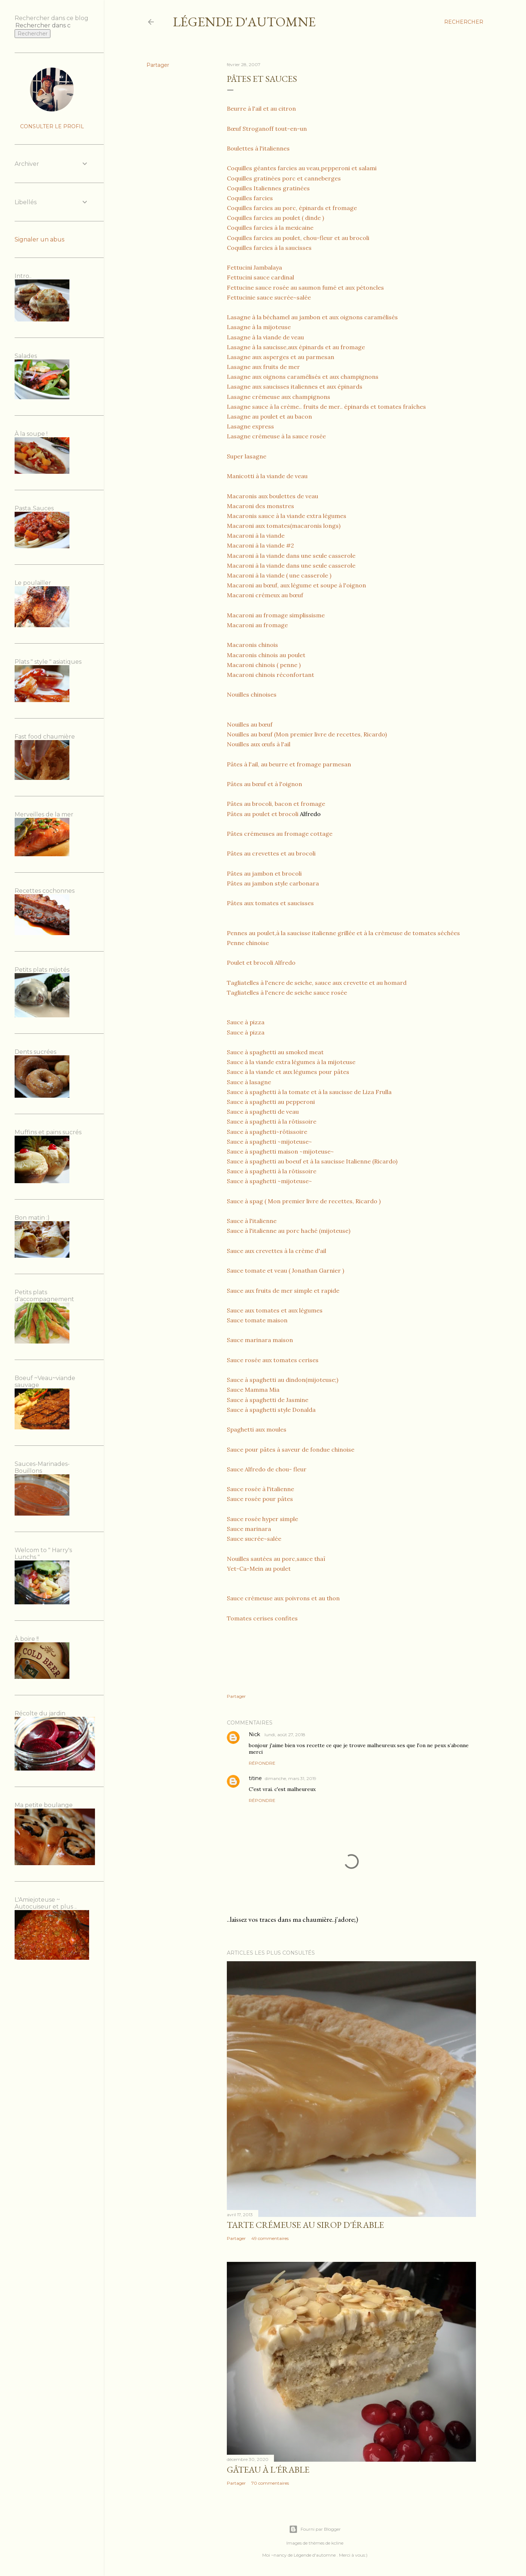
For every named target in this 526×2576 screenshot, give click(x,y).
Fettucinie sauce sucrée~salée (269, 297)
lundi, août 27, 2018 (284, 1734)
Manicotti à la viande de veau (267, 476)
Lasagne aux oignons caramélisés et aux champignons (302, 376)
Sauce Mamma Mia (253, 1389)
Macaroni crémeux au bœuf (265, 595)
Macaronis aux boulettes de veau (272, 496)
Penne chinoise (248, 942)
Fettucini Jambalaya (254, 267)
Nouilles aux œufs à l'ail (258, 744)
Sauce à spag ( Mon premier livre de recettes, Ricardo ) (304, 1201)
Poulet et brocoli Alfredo (261, 962)
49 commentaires (270, 2238)
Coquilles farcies (250, 198)
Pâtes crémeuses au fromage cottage (279, 833)
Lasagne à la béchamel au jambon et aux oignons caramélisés (312, 317)
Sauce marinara (249, 1528)
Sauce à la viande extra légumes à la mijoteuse (291, 1062)
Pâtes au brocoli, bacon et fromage (276, 803)
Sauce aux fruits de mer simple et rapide (283, 1290)
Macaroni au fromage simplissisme (276, 615)
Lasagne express (250, 426)
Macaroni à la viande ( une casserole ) (279, 575)
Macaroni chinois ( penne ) (264, 664)
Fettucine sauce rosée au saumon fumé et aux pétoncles (305, 287)
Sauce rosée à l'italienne (260, 1489)
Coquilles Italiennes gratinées (268, 188)
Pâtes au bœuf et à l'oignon (264, 784)
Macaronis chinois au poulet (266, 655)
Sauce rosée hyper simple (262, 1519)
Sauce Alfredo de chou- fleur (266, 1469)
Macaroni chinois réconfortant (271, 674)
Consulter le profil (52, 126)
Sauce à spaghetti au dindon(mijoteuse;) (282, 1379)
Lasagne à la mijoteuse (259, 327)
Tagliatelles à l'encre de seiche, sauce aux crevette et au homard (317, 982)
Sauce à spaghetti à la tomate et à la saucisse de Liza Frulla (309, 1091)
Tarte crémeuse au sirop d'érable (305, 2224)
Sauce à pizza (245, 1022)
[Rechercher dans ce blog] (43, 25)
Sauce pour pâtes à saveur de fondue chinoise (291, 1449)
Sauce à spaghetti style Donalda (271, 1409)
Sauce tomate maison (257, 1320)
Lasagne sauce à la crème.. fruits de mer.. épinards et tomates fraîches (326, 406)
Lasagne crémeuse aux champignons (278, 396)
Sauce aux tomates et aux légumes (275, 1310)
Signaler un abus (39, 239)
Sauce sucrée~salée (254, 1538)
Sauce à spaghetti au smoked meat (275, 1052)
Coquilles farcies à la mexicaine (270, 227)
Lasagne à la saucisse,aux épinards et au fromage (296, 347)
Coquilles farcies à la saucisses (269, 247)
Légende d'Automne (244, 21)
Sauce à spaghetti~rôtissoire (267, 1131)
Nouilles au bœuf (249, 724)
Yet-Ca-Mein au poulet (259, 1568)
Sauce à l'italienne (252, 1220)
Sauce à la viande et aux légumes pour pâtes (288, 1071)
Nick (255, 1734)
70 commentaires (270, 2483)
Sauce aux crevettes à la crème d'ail (276, 1250)
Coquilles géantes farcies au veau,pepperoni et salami (302, 168)
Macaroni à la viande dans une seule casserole (291, 555)
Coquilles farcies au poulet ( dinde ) (275, 217)
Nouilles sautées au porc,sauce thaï (276, 1558)
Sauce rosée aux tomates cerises (273, 1360)
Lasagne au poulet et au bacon (269, 416)
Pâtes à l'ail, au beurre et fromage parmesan (289, 764)
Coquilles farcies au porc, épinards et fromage (292, 208)
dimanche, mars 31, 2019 (290, 1778)
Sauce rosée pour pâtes (260, 1498)
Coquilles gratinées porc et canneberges (284, 178)
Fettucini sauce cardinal (260, 277)
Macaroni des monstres (260, 506)
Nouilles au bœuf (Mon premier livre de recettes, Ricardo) (307, 734)
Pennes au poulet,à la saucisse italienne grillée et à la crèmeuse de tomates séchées (343, 933)
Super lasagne (246, 456)
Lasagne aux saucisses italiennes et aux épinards (294, 386)
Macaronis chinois (252, 644)
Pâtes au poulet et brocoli (262, 814)
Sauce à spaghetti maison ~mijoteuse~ (280, 1151)
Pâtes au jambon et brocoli (264, 873)
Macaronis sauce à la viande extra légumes (286, 515)
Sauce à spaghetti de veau (263, 1111)
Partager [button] (157, 65)
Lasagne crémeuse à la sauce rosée (276, 436)
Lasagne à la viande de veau (265, 337)
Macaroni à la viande (256, 535)
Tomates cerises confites (262, 1618)
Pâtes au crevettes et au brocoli (271, 853)
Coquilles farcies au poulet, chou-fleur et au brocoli (298, 237)
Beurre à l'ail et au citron (261, 108)
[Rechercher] (463, 22)
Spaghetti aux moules (256, 1429)
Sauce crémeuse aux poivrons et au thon (283, 1598)
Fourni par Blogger (315, 2529)
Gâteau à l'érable (268, 2469)
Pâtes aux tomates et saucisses (270, 903)
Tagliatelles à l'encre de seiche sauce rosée (287, 992)
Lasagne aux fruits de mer (263, 366)
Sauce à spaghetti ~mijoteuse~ (269, 1141)
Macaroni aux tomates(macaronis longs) (284, 525)
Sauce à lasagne (249, 1082)
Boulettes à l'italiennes (258, 148)
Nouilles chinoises (252, 694)
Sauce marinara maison (260, 1340)
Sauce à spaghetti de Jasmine (267, 1399)
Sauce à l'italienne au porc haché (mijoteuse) (288, 1230)
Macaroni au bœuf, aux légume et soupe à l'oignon (296, 585)
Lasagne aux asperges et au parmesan (280, 357)
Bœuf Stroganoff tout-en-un (267, 128)
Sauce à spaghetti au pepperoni (271, 1101)
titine (255, 1778)
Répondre (262, 1763)
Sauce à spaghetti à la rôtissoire (271, 1121)
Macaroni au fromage (257, 625)
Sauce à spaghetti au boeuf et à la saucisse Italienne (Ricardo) (313, 1161)
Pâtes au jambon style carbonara (273, 883)
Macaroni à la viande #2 (260, 545)
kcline (337, 2543)
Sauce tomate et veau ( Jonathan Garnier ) (285, 1270)
